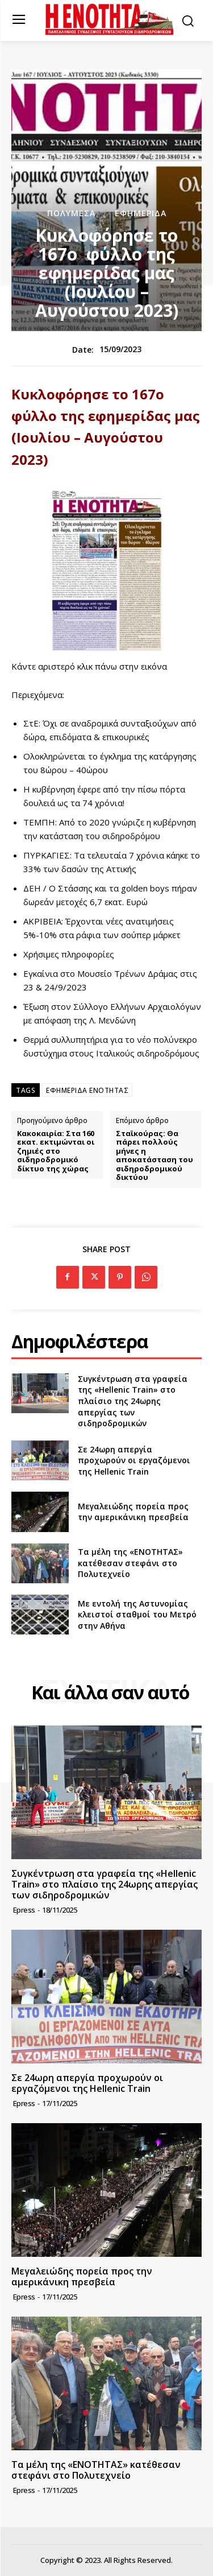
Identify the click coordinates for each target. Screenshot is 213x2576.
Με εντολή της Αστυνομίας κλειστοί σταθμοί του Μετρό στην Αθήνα (137, 1614)
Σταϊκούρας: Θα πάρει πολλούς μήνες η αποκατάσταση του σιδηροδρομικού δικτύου (154, 1156)
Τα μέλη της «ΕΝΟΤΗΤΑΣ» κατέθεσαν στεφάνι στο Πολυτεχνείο (130, 1562)
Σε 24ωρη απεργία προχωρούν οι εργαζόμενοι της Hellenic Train (134, 1460)
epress (24, 1910)
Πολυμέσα (71, 213)
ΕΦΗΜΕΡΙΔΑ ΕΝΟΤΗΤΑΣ (87, 1090)
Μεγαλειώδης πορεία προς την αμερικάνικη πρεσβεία (133, 1512)
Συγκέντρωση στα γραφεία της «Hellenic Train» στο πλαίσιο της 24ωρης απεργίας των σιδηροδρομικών (132, 1401)
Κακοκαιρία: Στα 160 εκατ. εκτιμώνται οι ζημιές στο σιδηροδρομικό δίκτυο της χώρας (55, 1151)
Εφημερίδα (140, 213)
